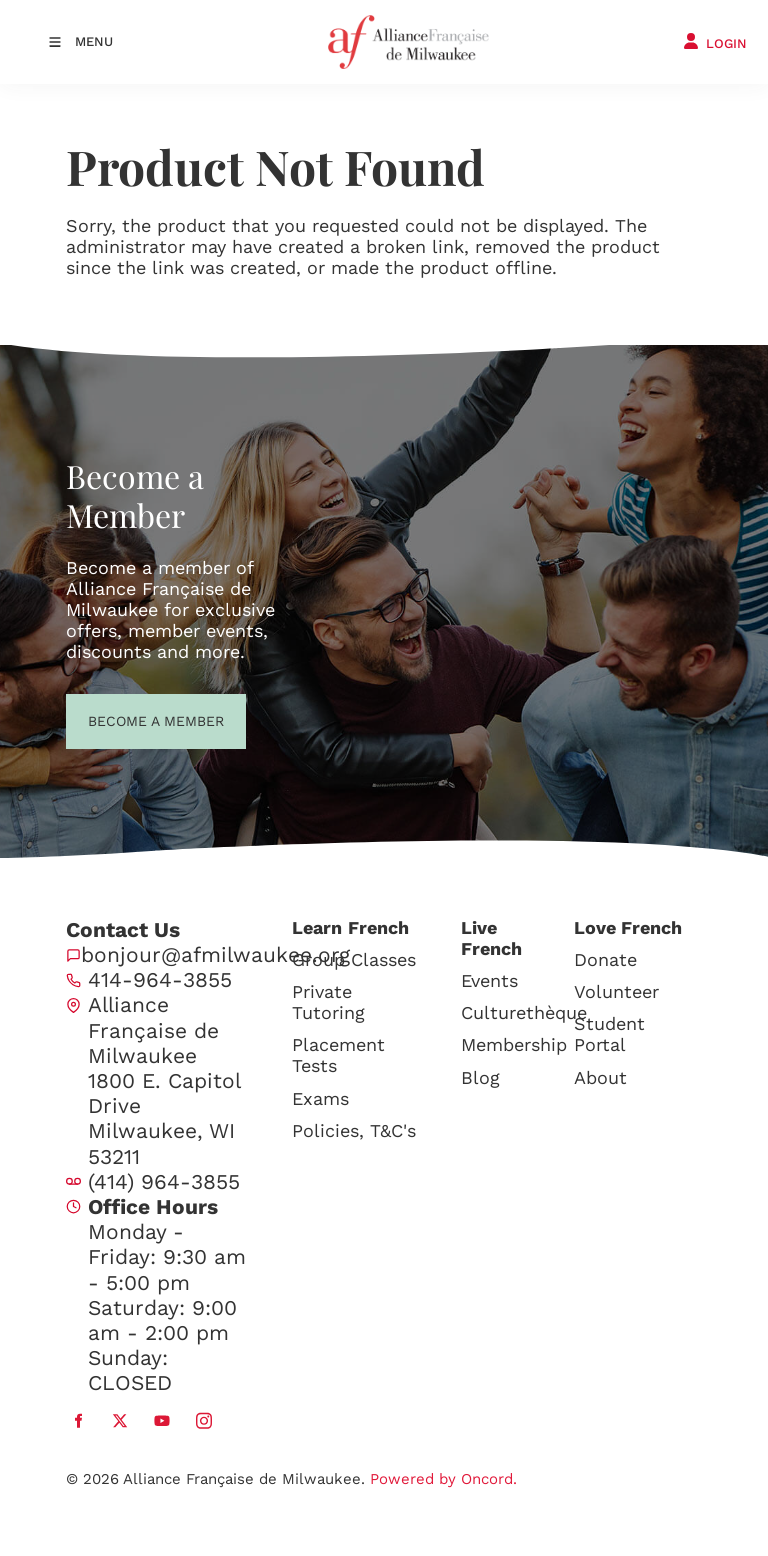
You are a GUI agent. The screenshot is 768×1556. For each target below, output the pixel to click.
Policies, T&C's (354, 1130)
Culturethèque (524, 1012)
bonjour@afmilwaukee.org (215, 954)
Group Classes (354, 959)
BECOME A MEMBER (119, 719)
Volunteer (616, 991)
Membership (514, 1044)
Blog (480, 1077)
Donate (605, 959)
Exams (320, 1098)
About (600, 1077)
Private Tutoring (328, 1002)
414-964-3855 (160, 979)
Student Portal (609, 1034)
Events (489, 980)
